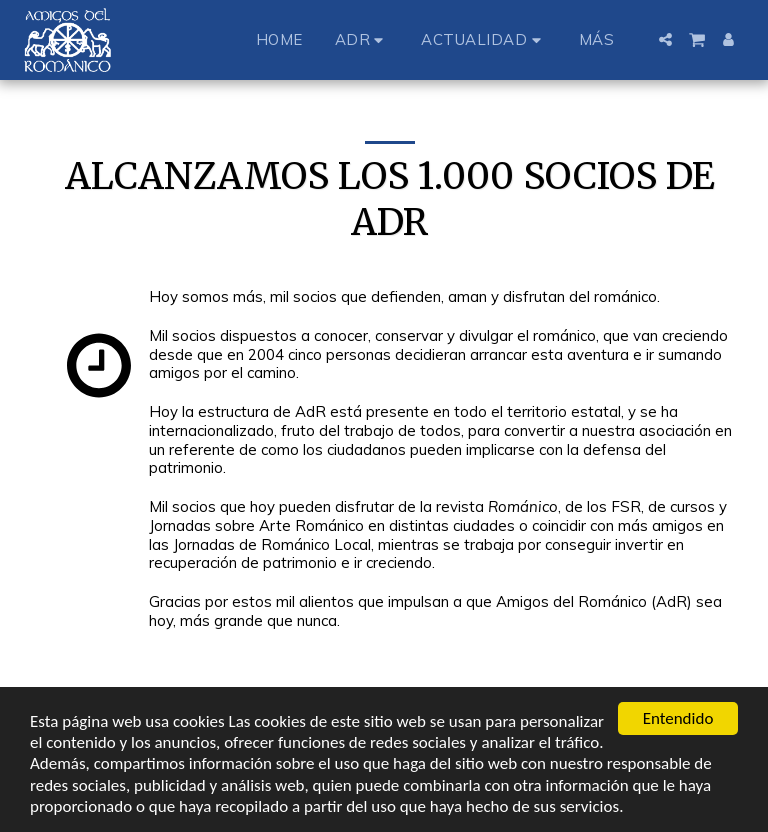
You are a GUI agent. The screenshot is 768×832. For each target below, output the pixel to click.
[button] (362, 39)
